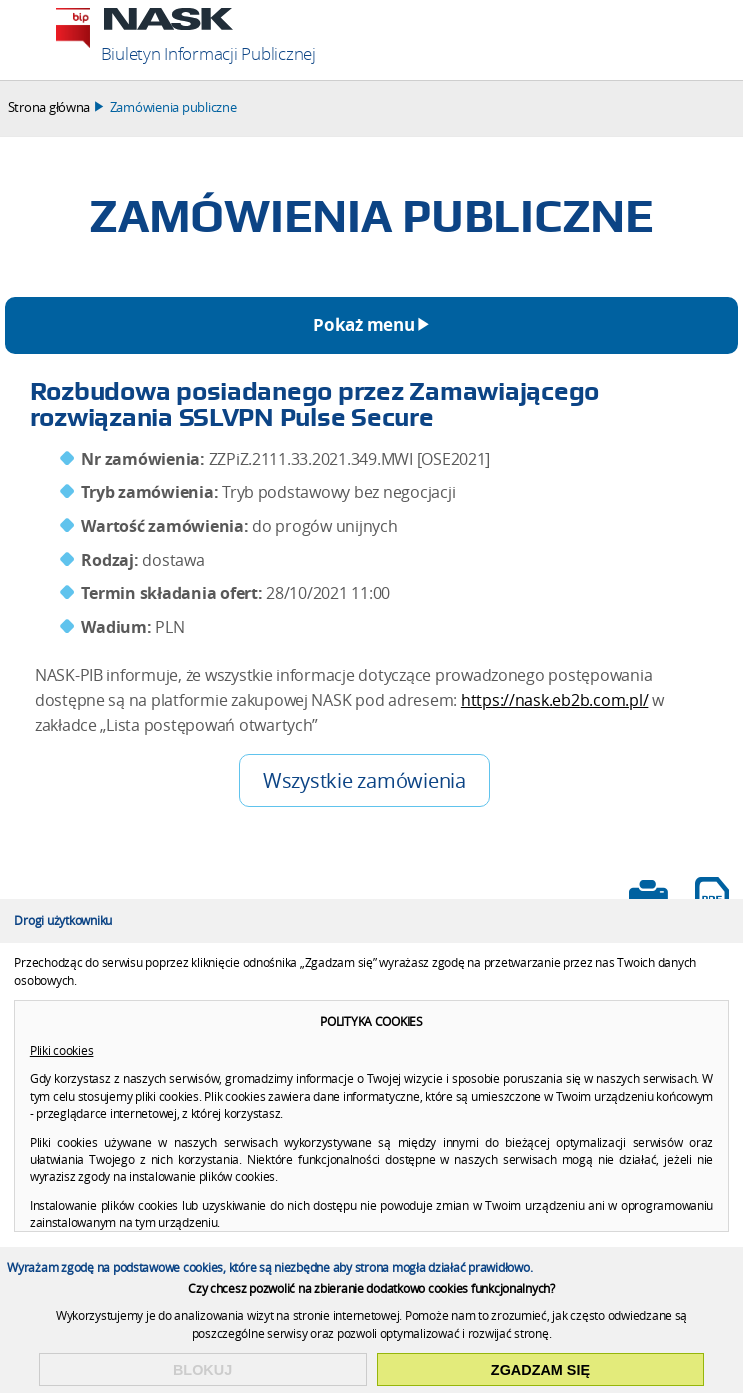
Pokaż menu (363, 324)
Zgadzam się (540, 1370)
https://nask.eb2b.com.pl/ (555, 700)
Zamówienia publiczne (173, 107)
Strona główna (49, 107)
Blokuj (202, 1370)
